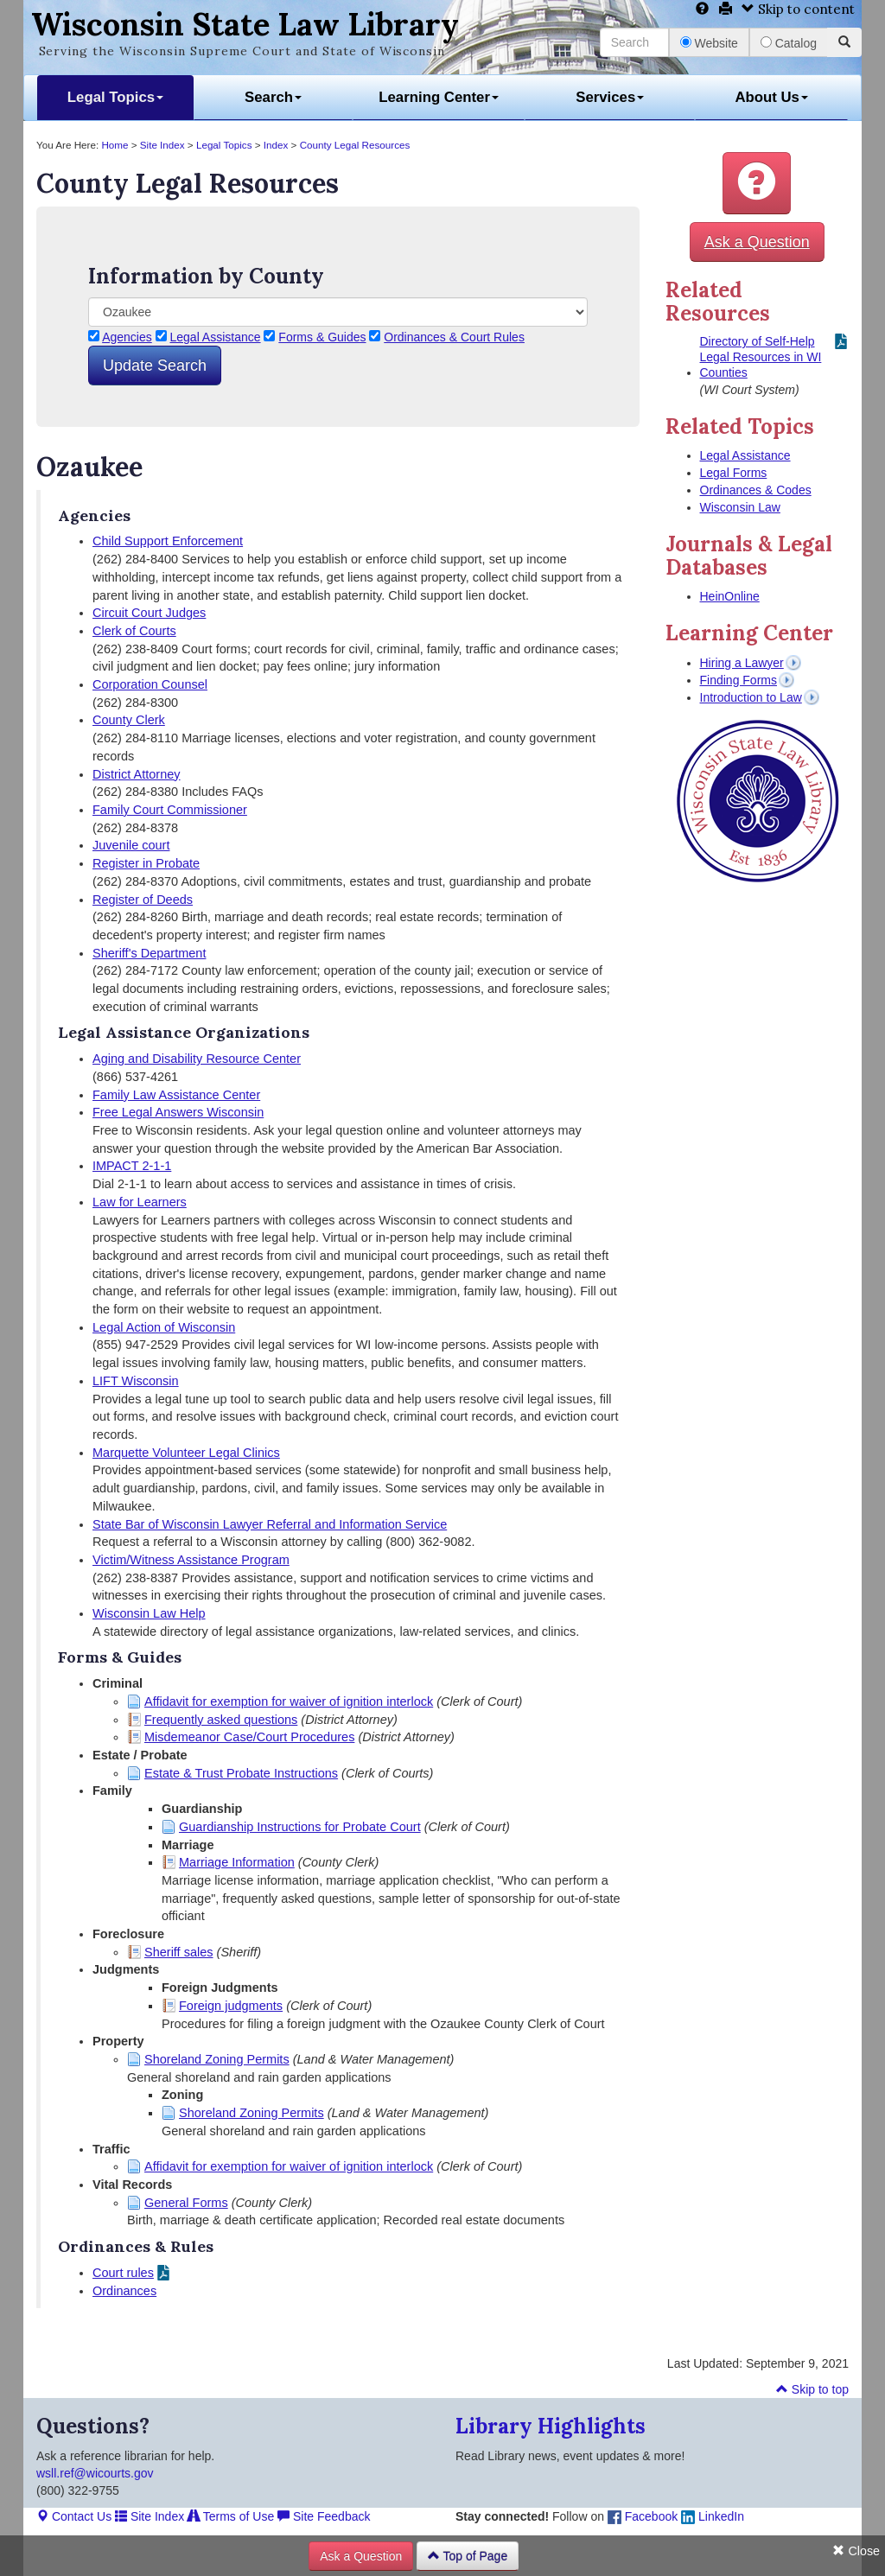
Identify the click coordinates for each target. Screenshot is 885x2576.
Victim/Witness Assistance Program (191, 1560)
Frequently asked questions (220, 1720)
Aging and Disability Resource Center (196, 1058)
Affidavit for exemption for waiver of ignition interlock (288, 1701)
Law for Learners (139, 1202)
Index (276, 144)
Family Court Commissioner (169, 810)
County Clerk (128, 720)
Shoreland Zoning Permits (217, 2059)
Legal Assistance (215, 337)
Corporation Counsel (149, 684)
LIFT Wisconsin (135, 1381)
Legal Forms (733, 473)
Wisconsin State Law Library (245, 24)
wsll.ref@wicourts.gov (95, 2473)
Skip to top (812, 2389)
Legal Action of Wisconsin (163, 1327)
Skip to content (798, 9)
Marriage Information (237, 1862)
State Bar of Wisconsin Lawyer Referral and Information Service (269, 1524)
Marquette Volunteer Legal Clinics (186, 1453)
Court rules (123, 2273)
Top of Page (467, 2556)
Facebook (643, 2516)
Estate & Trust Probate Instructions (241, 1773)
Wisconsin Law (740, 507)
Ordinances (124, 2291)
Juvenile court (130, 845)
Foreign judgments (231, 2006)
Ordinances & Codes (756, 490)
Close (856, 2551)
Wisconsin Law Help (149, 1613)
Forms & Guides (322, 337)
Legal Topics (115, 97)
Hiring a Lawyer (742, 663)
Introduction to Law (751, 697)
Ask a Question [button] (757, 242)
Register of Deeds (142, 899)
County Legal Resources (355, 144)
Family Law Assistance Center (176, 1095)
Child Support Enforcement (167, 541)
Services (610, 97)
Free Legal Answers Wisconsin (178, 1112)
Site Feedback (323, 2516)
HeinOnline (730, 596)
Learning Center (439, 97)
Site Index (162, 144)
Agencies (127, 337)
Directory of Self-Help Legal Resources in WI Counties (761, 356)
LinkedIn (712, 2516)
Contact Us (73, 2516)
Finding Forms (738, 680)
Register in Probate (146, 863)
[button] (757, 183)
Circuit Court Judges (149, 613)
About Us (771, 97)
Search (273, 97)
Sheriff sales (178, 1952)
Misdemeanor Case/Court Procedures (249, 1737)
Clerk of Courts (134, 631)
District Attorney (136, 774)
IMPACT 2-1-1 (131, 1166)
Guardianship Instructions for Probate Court (300, 1827)
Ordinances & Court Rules (454, 337)
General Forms (186, 2203)
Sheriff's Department (149, 953)
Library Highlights (550, 2426)
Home (114, 144)
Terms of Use (231, 2516)
